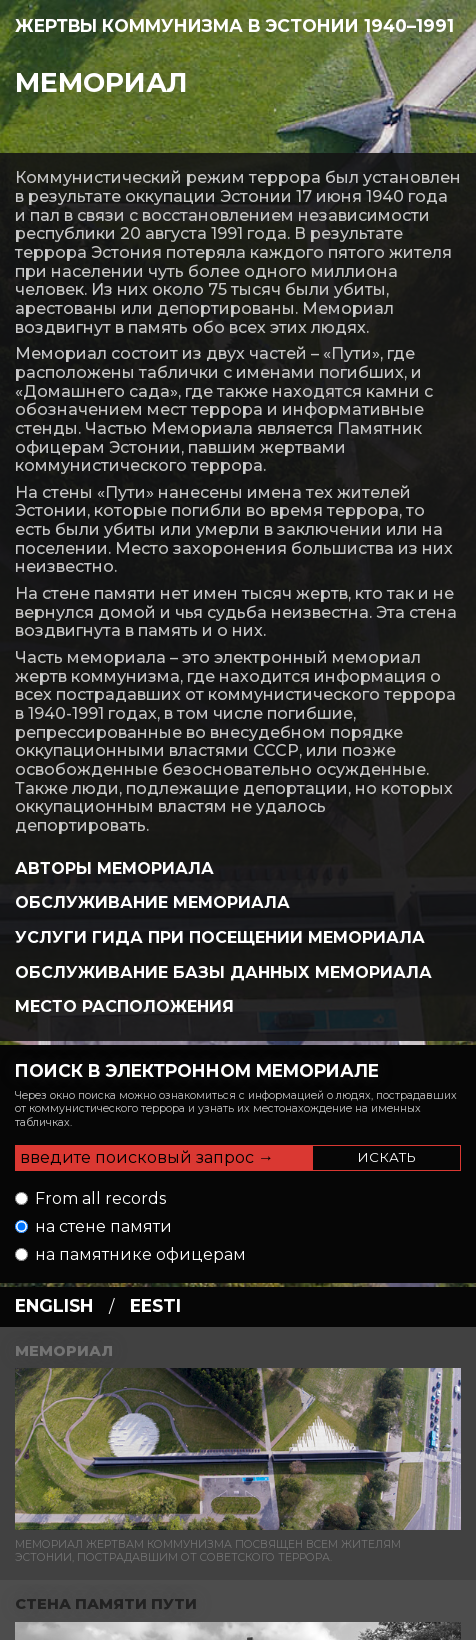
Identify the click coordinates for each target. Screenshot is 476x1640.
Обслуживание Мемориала (152, 902)
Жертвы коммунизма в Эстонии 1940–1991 (234, 25)
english (54, 1305)
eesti (155, 1305)
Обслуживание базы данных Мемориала (223, 972)
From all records (100, 1198)
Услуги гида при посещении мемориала (220, 937)
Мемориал (101, 82)
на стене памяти (103, 1226)
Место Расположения (124, 1006)
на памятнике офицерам (140, 1254)
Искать (386, 1157)
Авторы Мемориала (114, 868)
